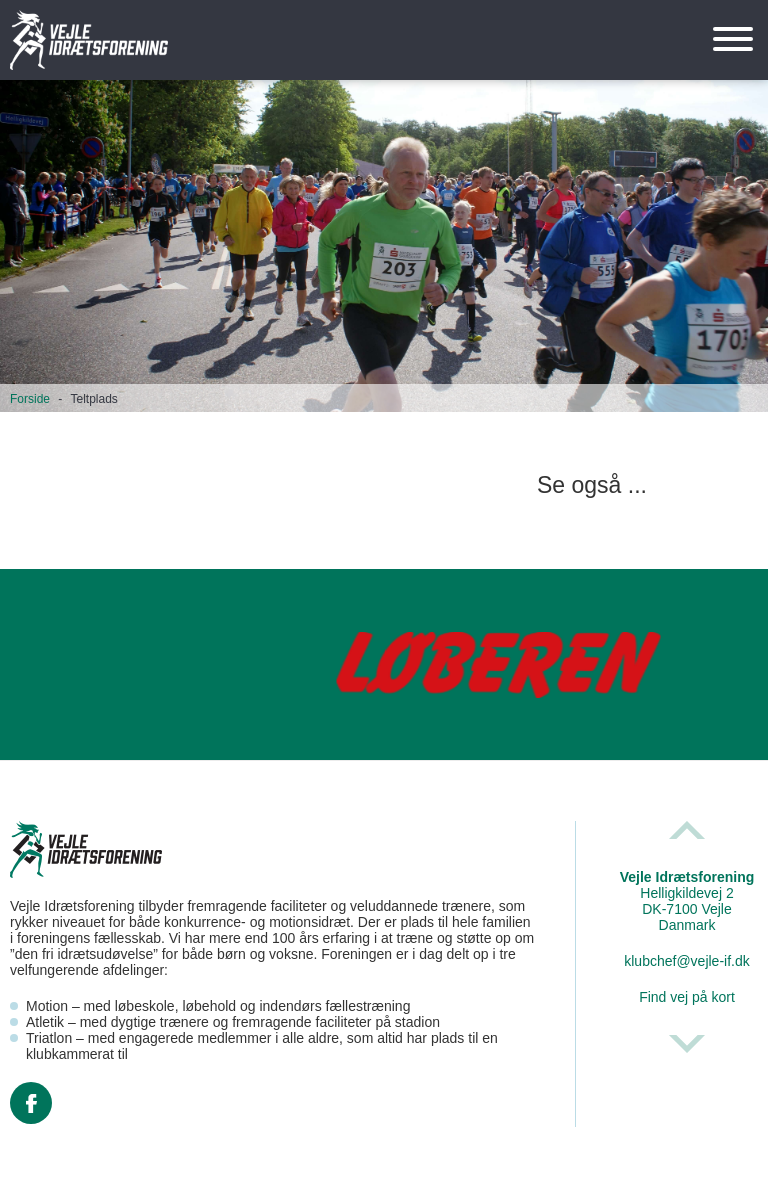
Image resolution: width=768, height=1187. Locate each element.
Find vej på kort (687, 997)
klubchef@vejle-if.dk (687, 961)
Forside (30, 399)
